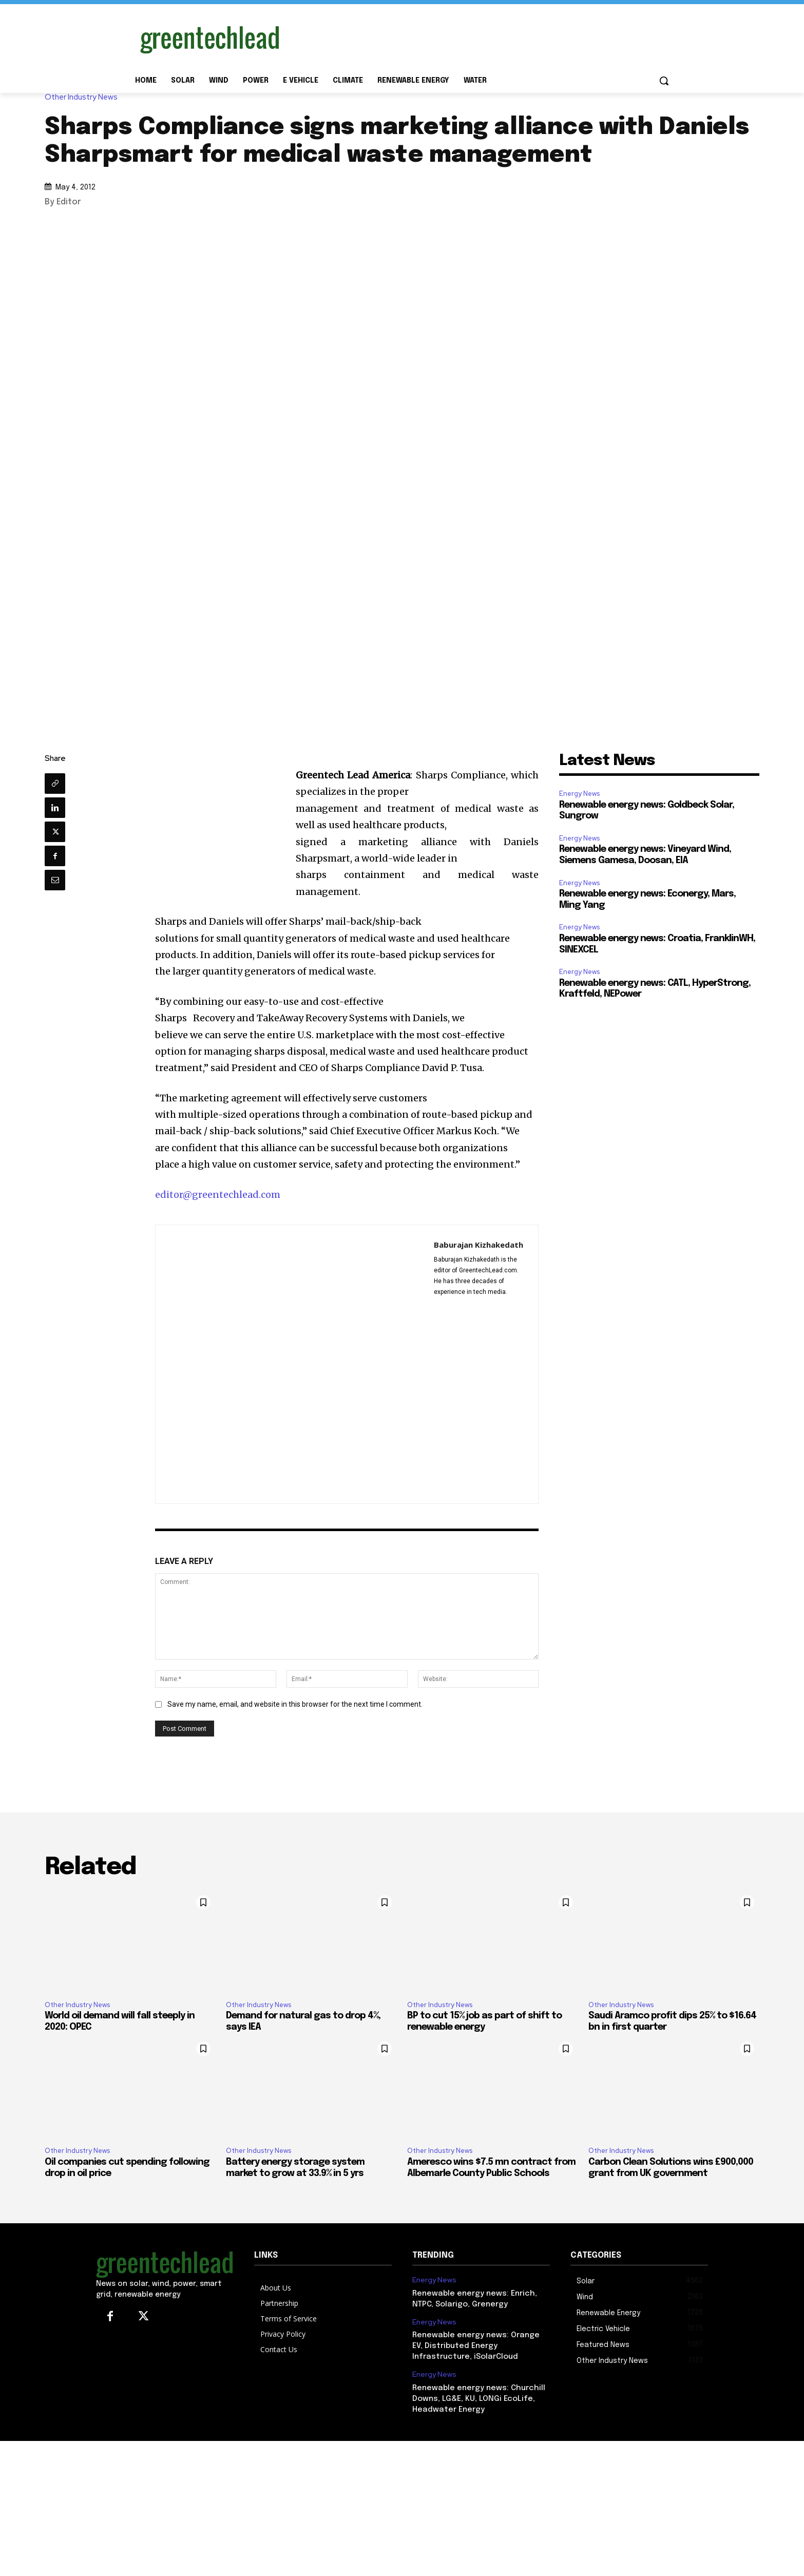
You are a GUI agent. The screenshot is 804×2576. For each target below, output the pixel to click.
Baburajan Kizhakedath (478, 1244)
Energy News (579, 793)
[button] (664, 80)
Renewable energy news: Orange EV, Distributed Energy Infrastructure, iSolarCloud (476, 2346)
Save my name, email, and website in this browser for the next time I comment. (295, 1704)
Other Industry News (84, 97)
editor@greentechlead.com (217, 1194)
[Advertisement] (479, 37)
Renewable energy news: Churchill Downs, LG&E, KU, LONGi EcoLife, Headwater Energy (478, 2399)
